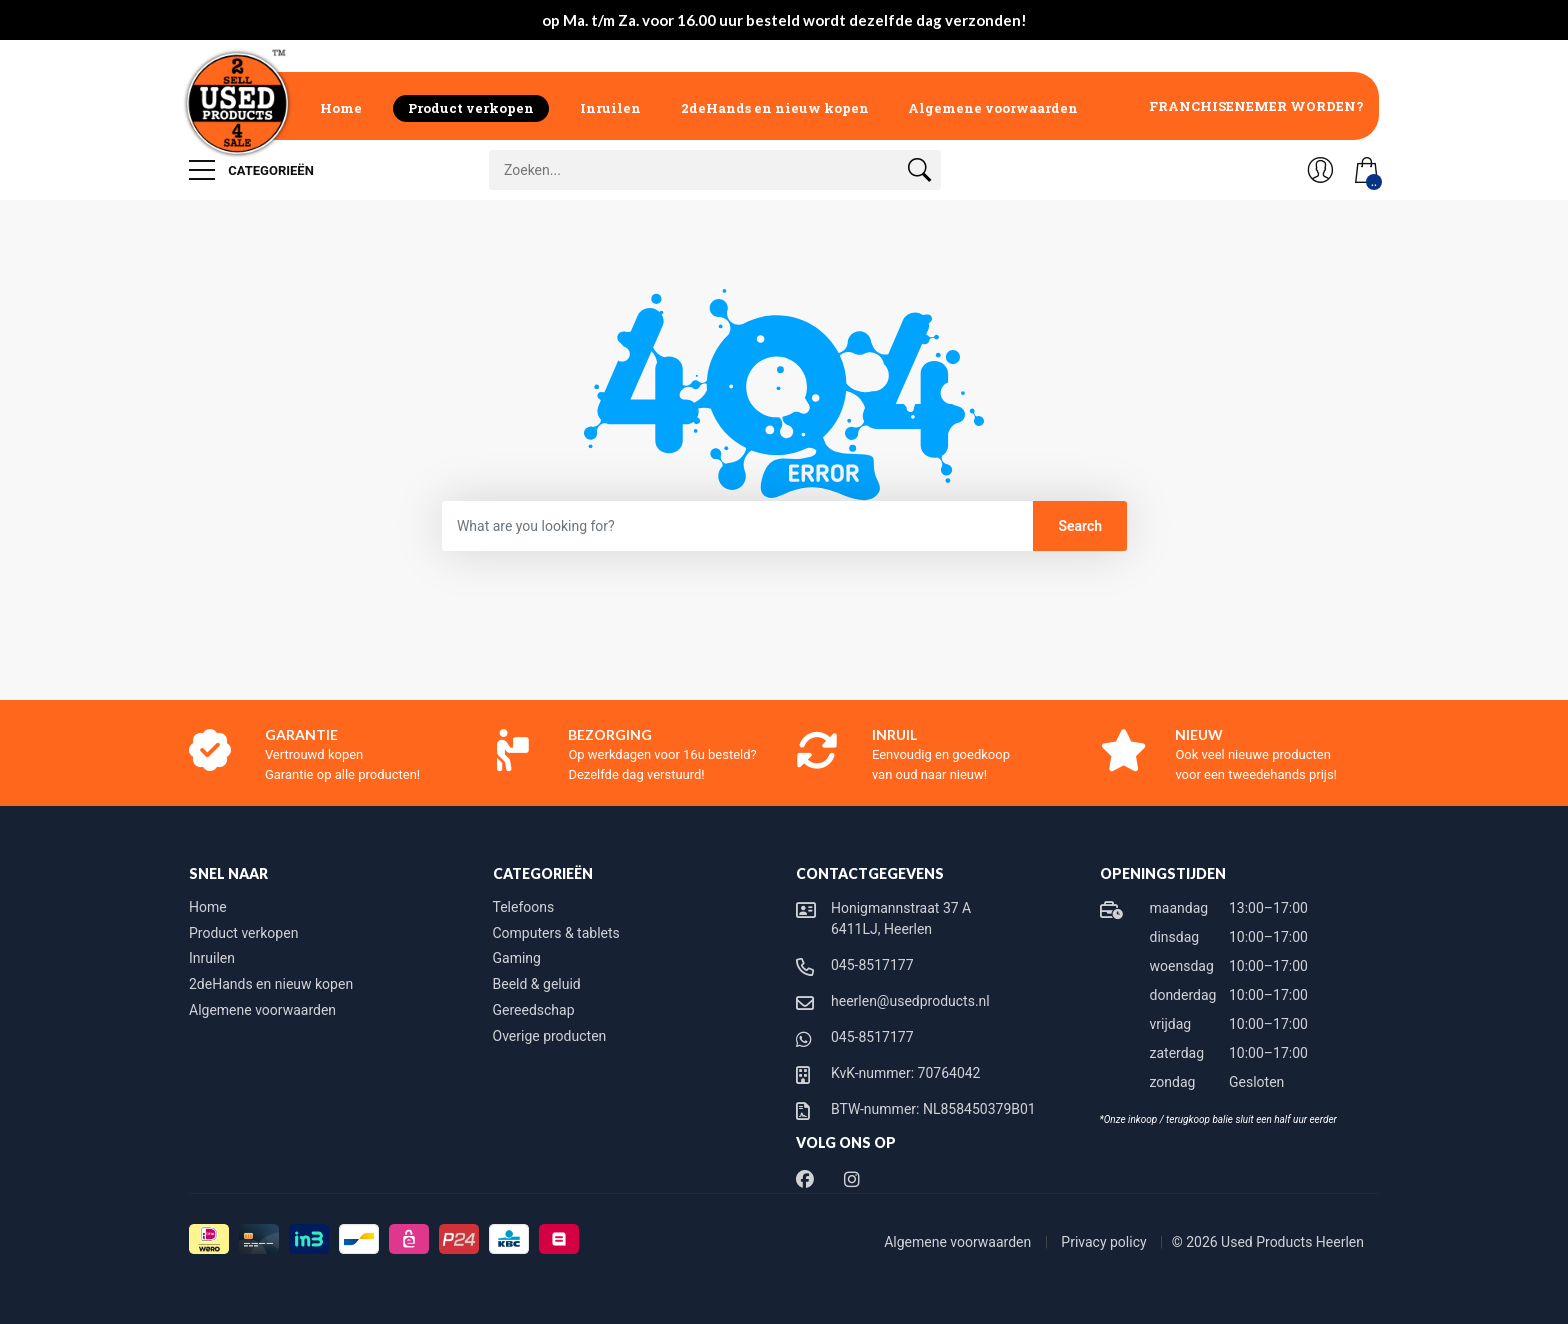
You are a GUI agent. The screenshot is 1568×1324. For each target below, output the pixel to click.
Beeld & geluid (537, 984)
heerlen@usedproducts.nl (910, 1001)
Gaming (517, 958)
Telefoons (524, 907)
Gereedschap (534, 1010)
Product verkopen (471, 108)
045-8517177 (872, 965)
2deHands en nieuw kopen (775, 108)
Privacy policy (1105, 1242)
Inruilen (610, 108)
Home (341, 108)
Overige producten (550, 1036)
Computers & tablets (556, 933)
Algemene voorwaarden (993, 108)
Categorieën (251, 170)
